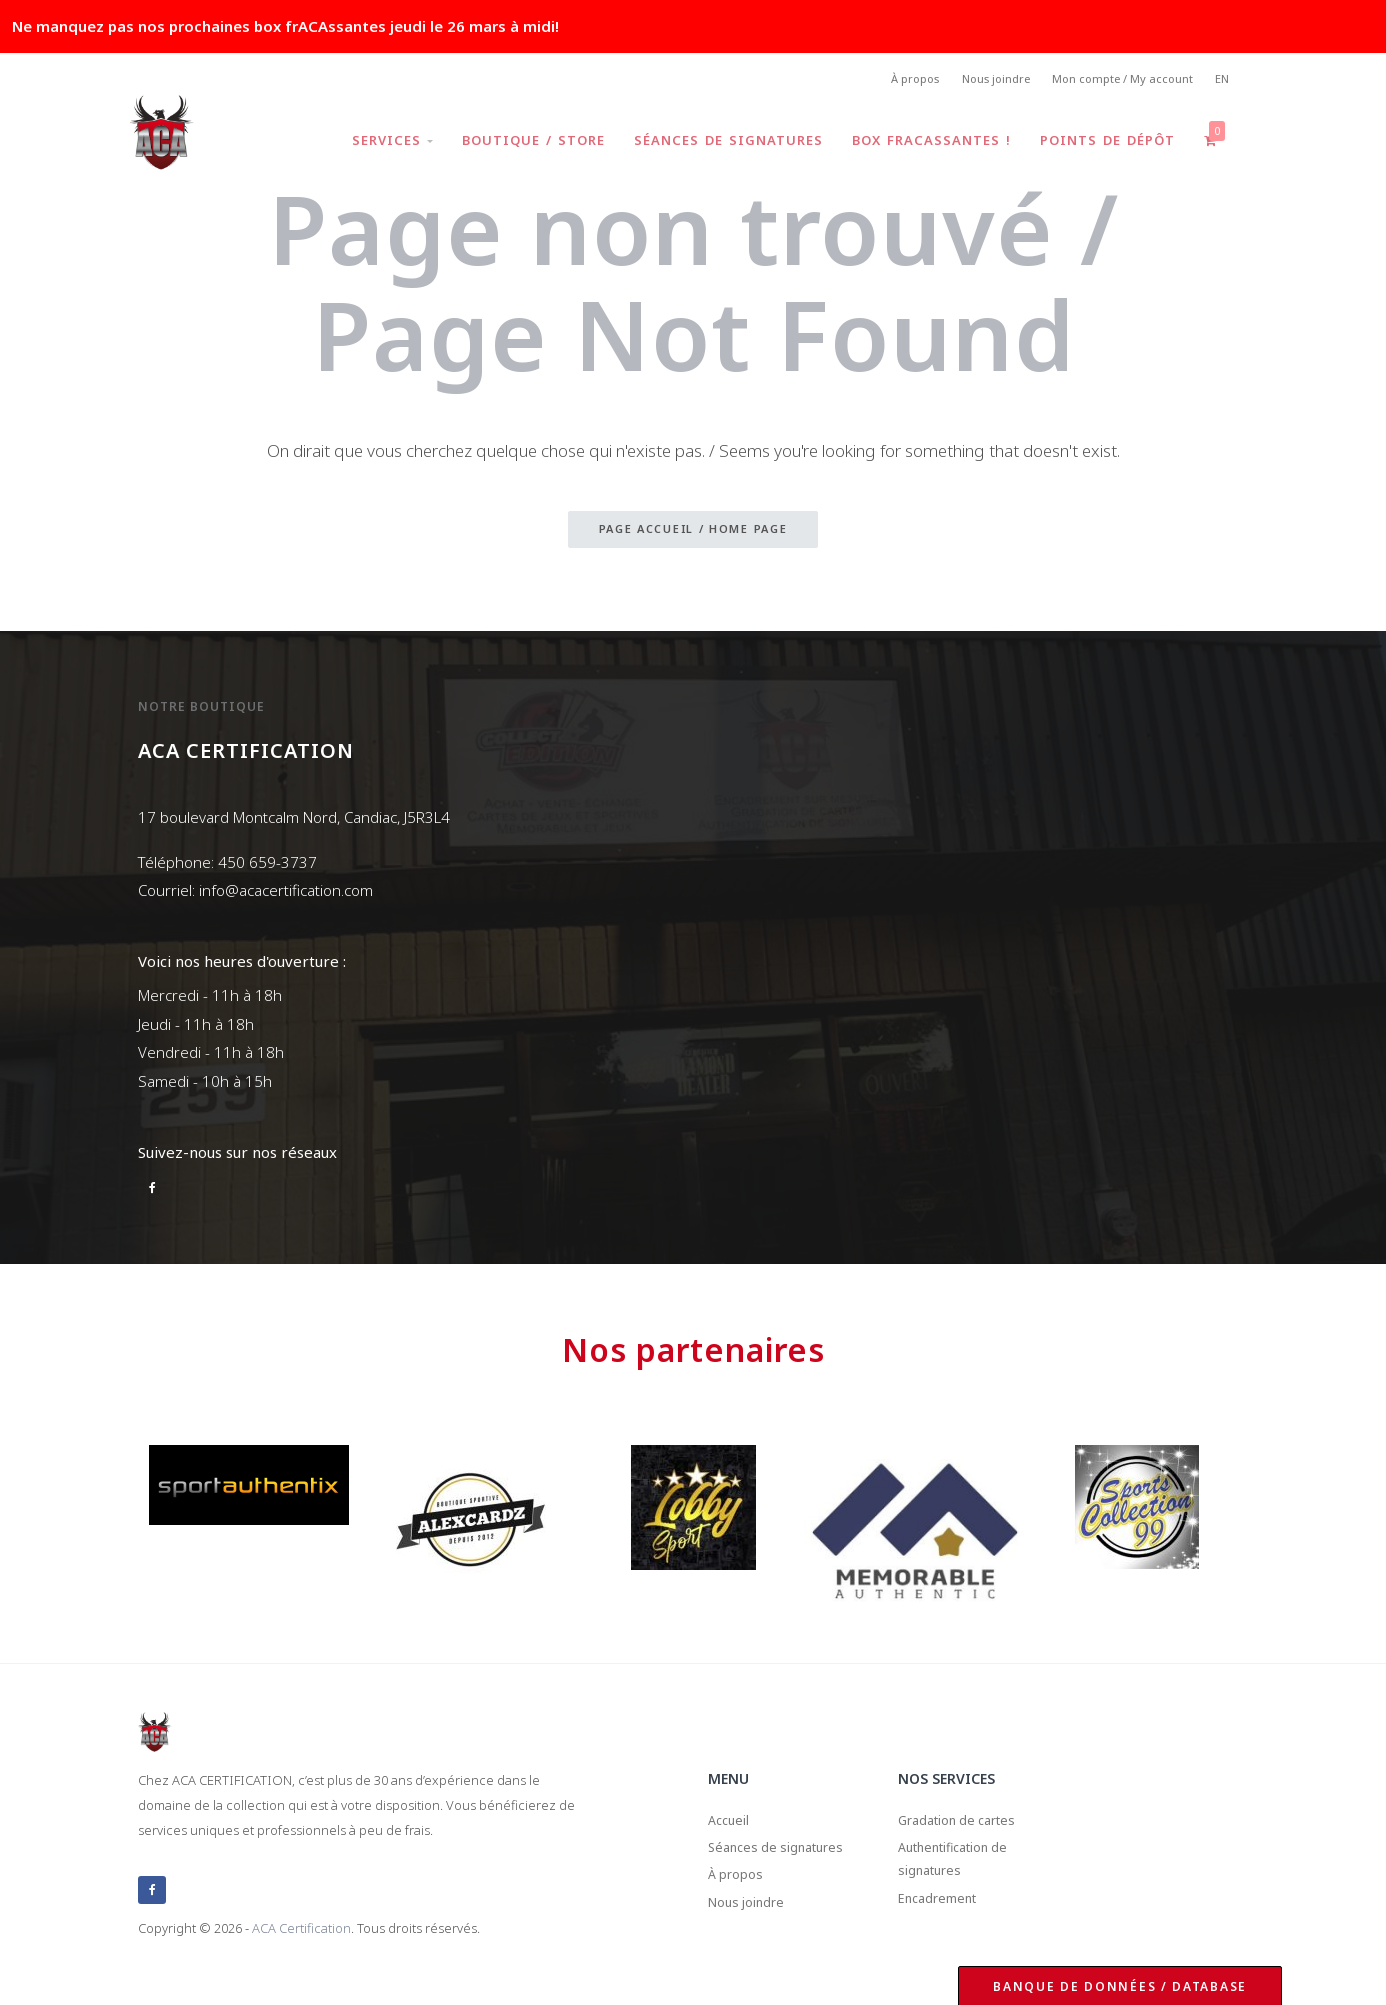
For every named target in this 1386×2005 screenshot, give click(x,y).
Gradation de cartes (968, 1824)
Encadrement (946, 1917)
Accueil (732, 1824)
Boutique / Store (520, 144)
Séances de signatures (718, 144)
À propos (888, 80)
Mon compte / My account (1113, 80)
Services (376, 144)
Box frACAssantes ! (924, 144)
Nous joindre (977, 80)
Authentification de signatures (965, 1870)
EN (1220, 80)
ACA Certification (301, 1929)
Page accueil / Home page (693, 533)
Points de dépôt (1103, 144)
